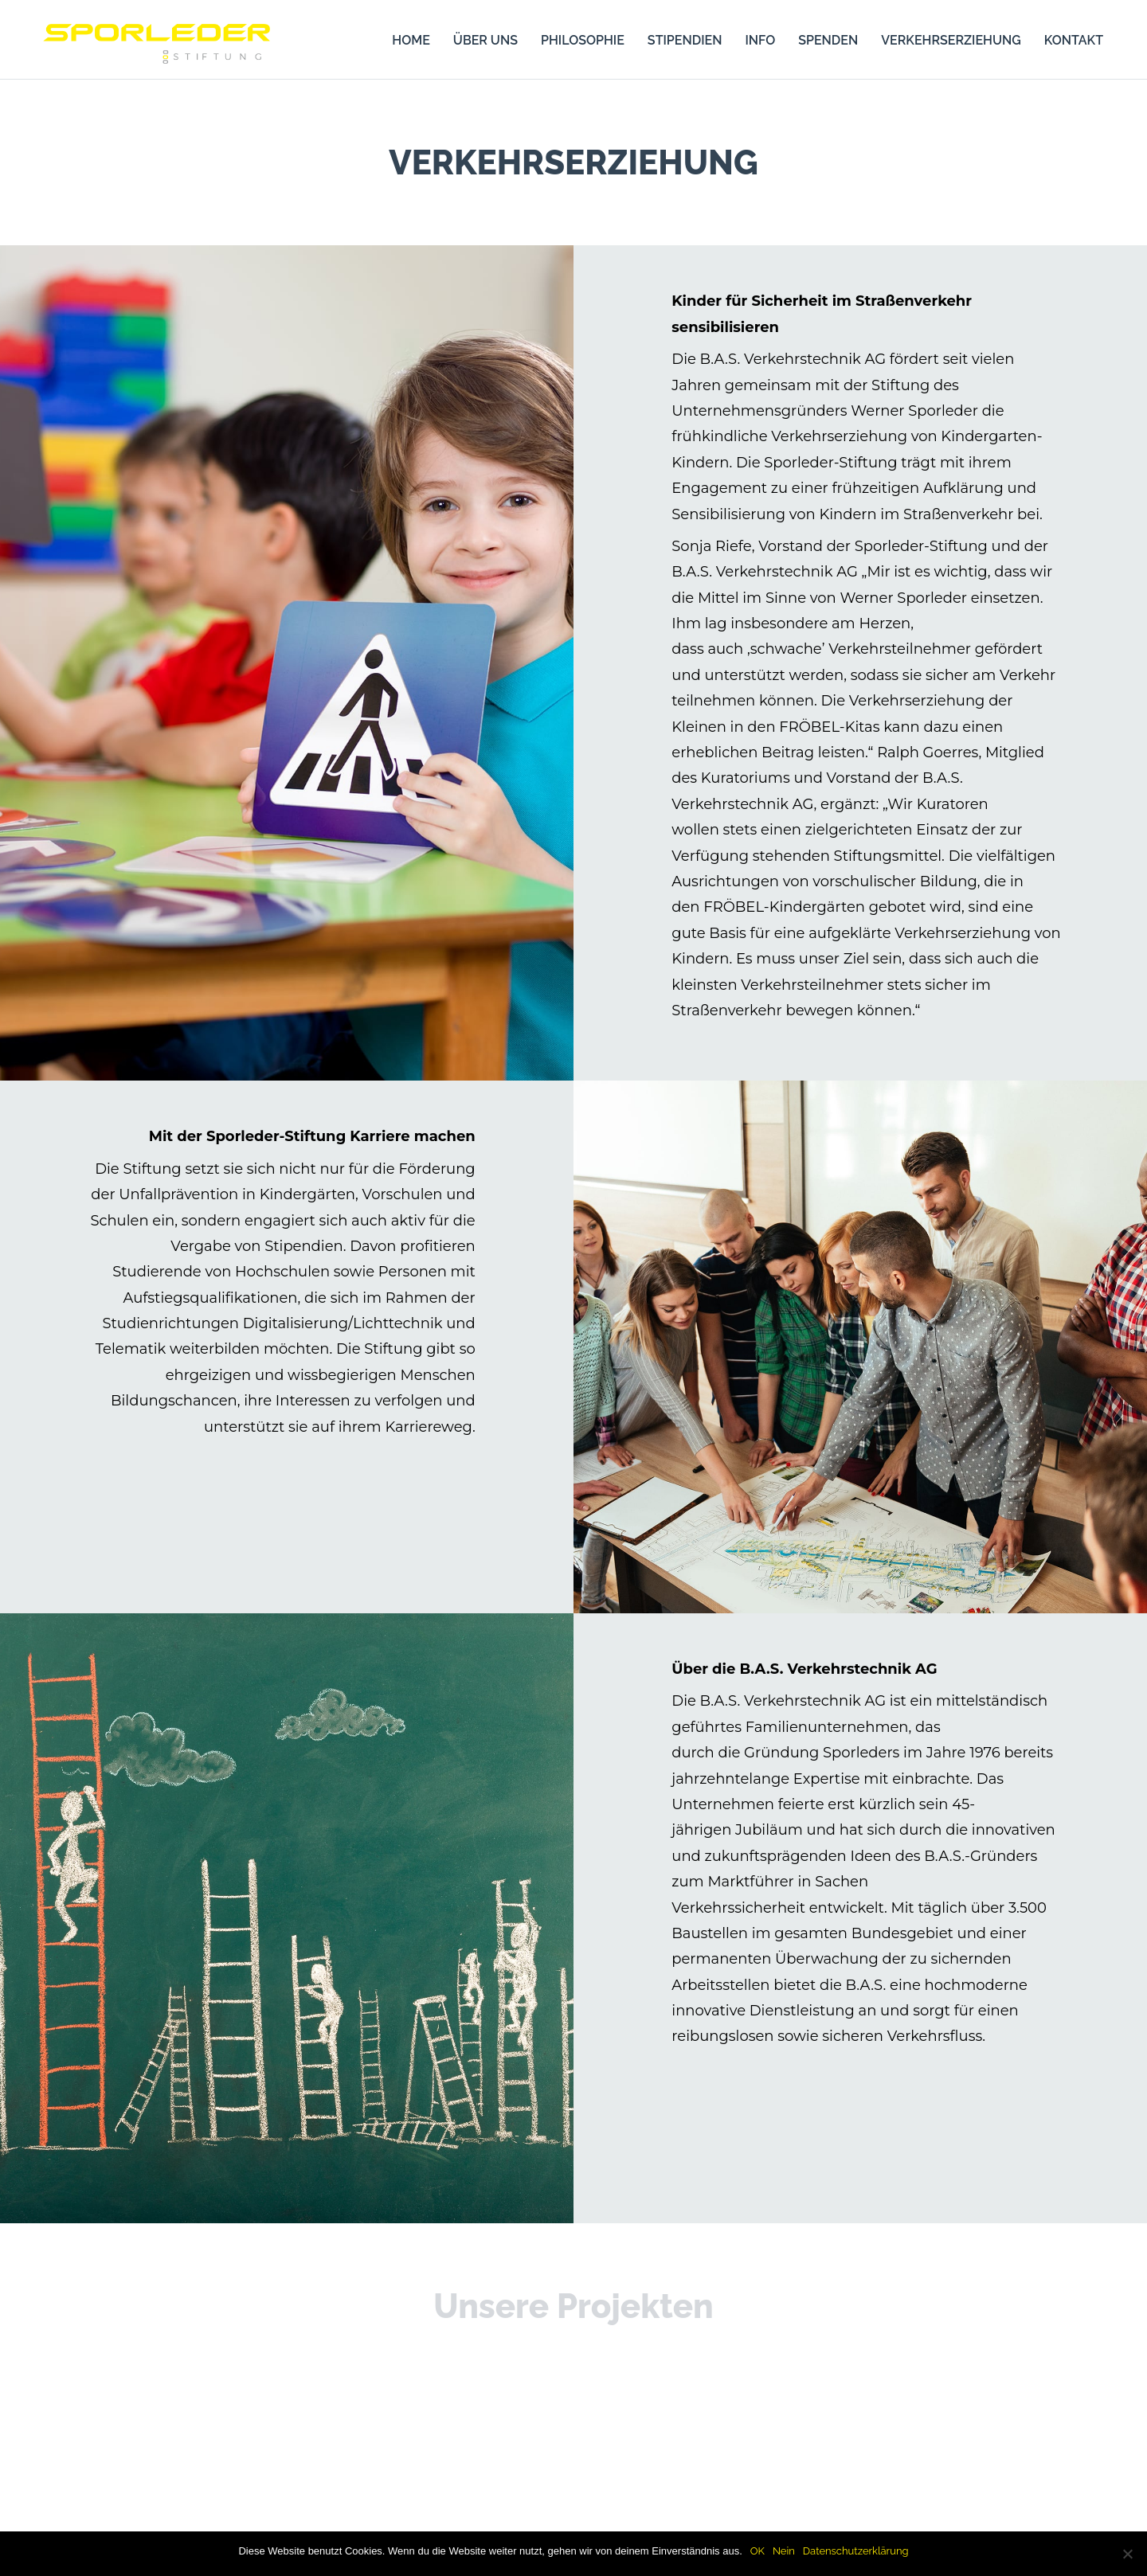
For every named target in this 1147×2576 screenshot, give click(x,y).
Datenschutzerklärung (856, 2551)
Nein (784, 2551)
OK (757, 2551)
